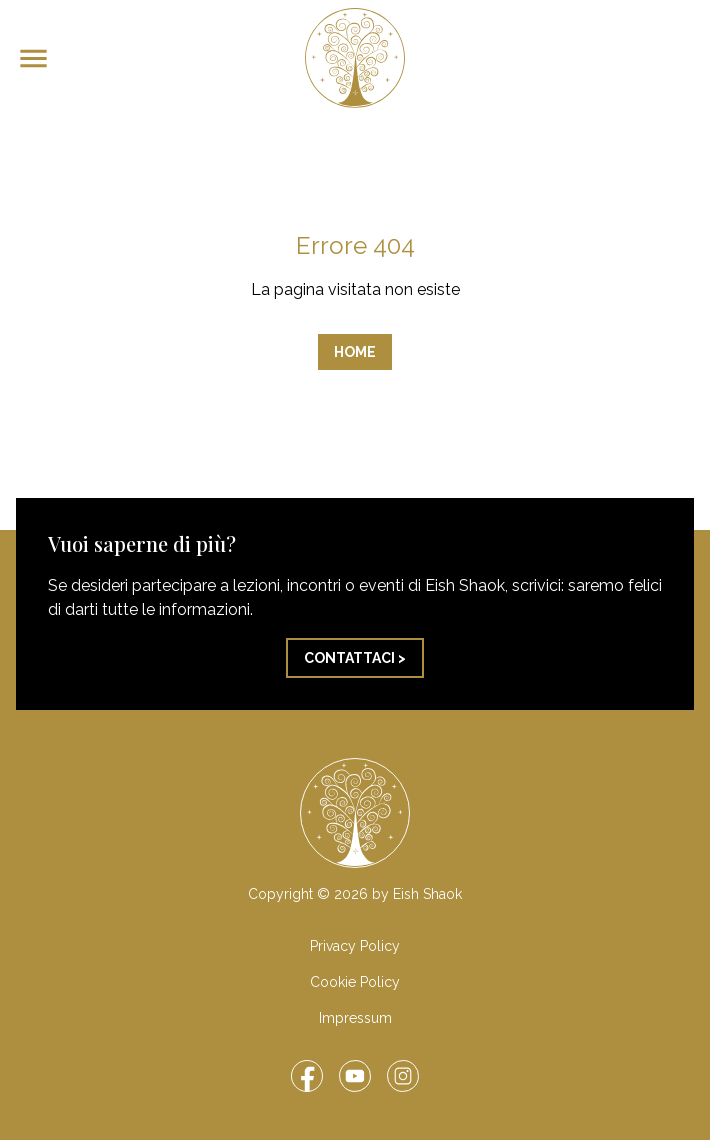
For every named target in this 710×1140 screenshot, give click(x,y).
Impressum (355, 1018)
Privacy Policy (355, 946)
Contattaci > (355, 658)
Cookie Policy (355, 982)
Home (355, 352)
